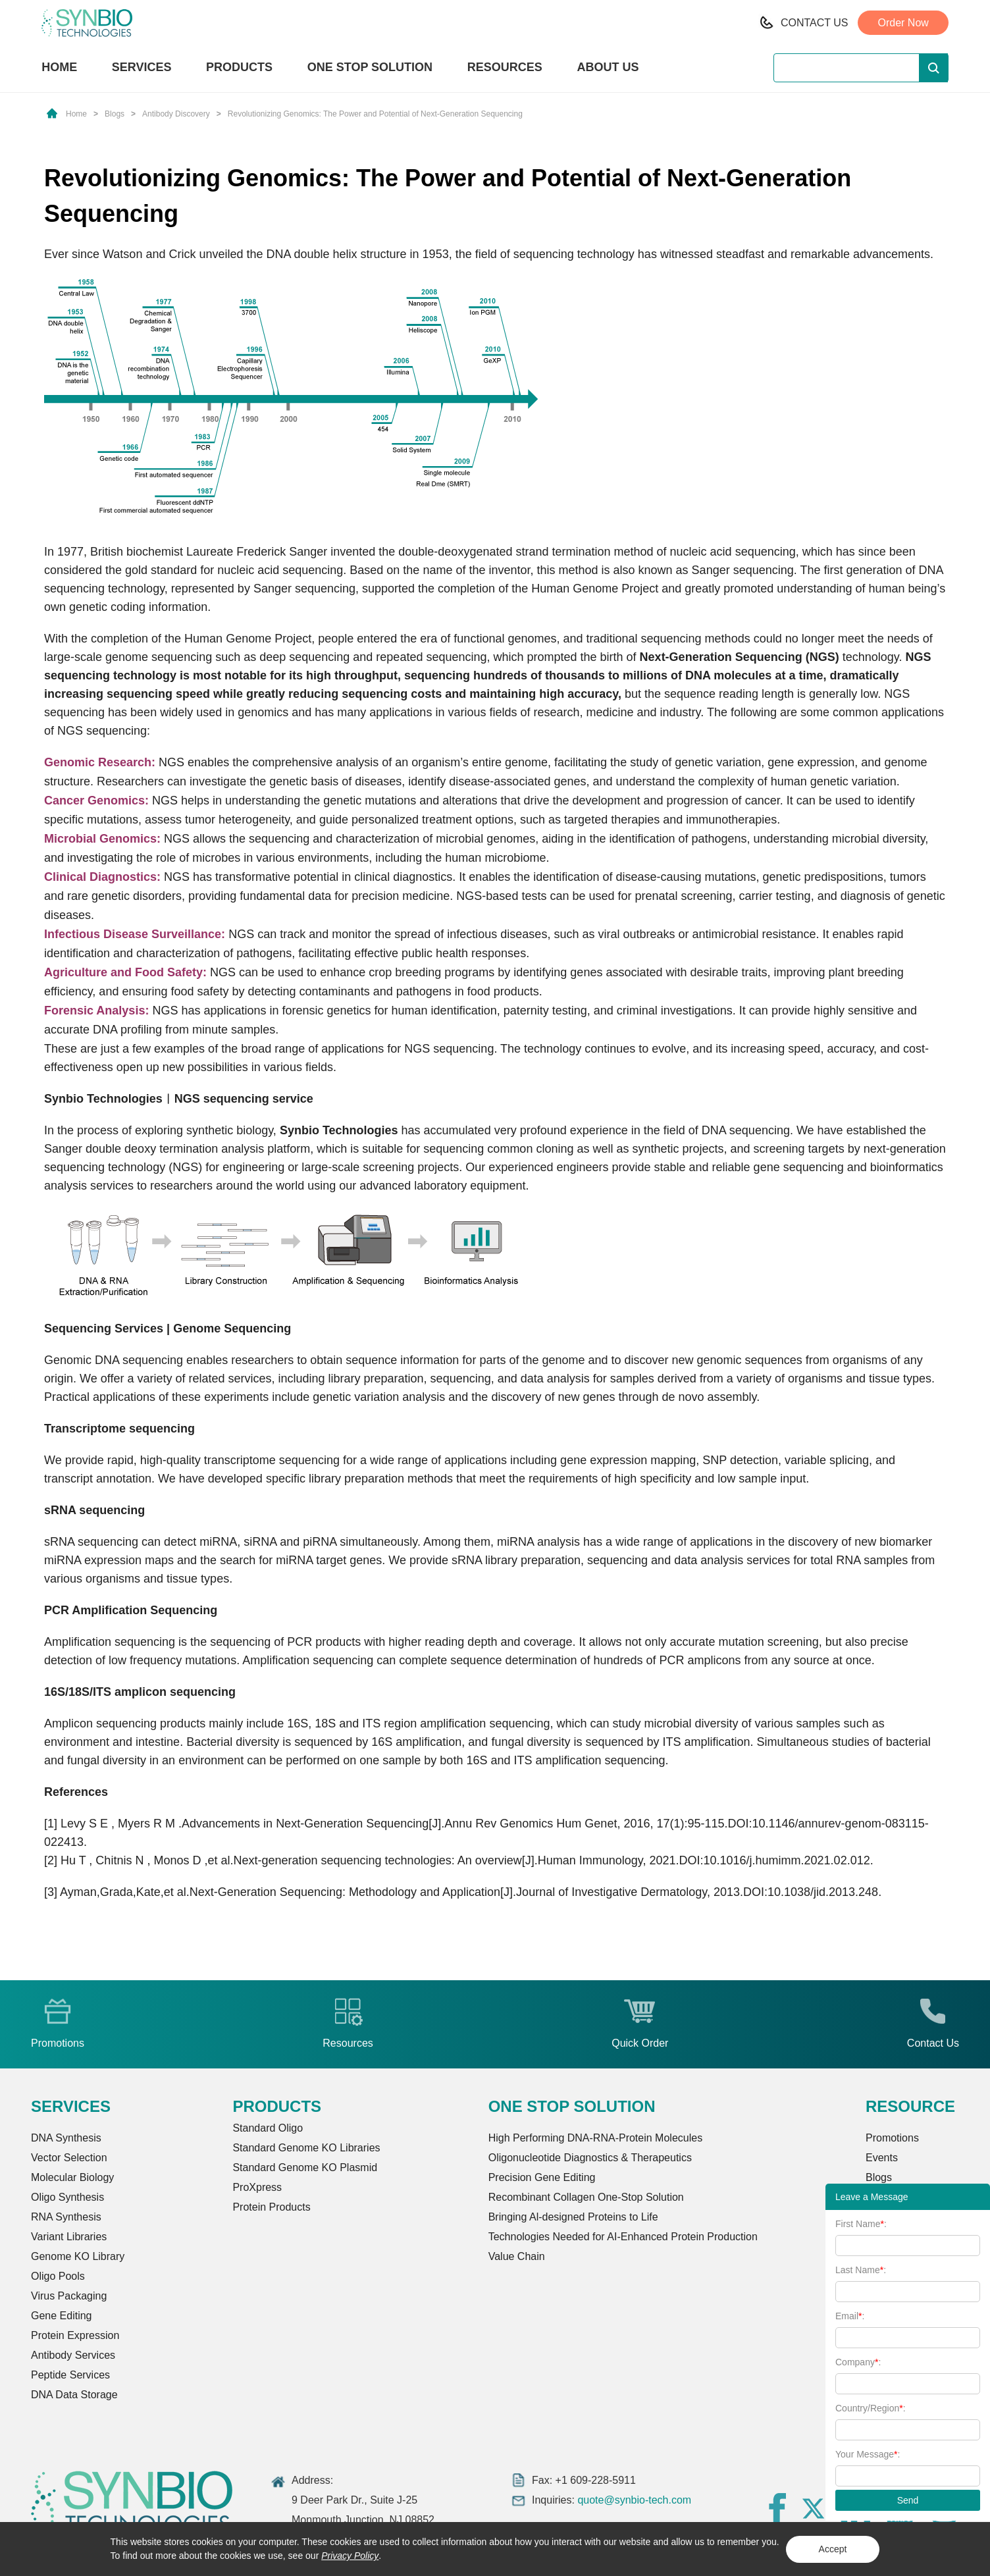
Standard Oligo (267, 2128)
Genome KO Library (77, 2256)
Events (882, 2157)
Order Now (902, 22)
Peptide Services (70, 2374)
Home (76, 113)
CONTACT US (814, 22)
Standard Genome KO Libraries (306, 2147)
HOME (59, 67)
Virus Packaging (69, 2295)
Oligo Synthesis (67, 2197)
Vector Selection (69, 2157)
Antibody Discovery (176, 113)
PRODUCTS (239, 68)
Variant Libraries (69, 2236)
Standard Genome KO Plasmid (304, 2167)
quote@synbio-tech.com (634, 2500)
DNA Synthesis (66, 2137)
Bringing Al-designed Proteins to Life (573, 2216)
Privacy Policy (349, 2555)
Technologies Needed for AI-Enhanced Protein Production (623, 2236)
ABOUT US (607, 67)
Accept (833, 2549)
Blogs (114, 113)
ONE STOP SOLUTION (369, 67)
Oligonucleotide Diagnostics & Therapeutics (590, 2157)
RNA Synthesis (66, 2216)
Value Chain (516, 2256)
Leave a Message (871, 2197)
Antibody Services (73, 2355)
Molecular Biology (72, 2177)
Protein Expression (75, 2335)
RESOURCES (504, 67)
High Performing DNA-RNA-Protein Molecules (595, 2137)
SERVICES (142, 67)
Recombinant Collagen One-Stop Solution (586, 2197)
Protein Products (271, 2207)
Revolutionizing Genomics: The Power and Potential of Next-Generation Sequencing (375, 113)
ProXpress (257, 2187)
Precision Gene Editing (542, 2177)
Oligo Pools (58, 2276)
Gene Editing (61, 2315)
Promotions (892, 2137)
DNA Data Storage (74, 2394)
